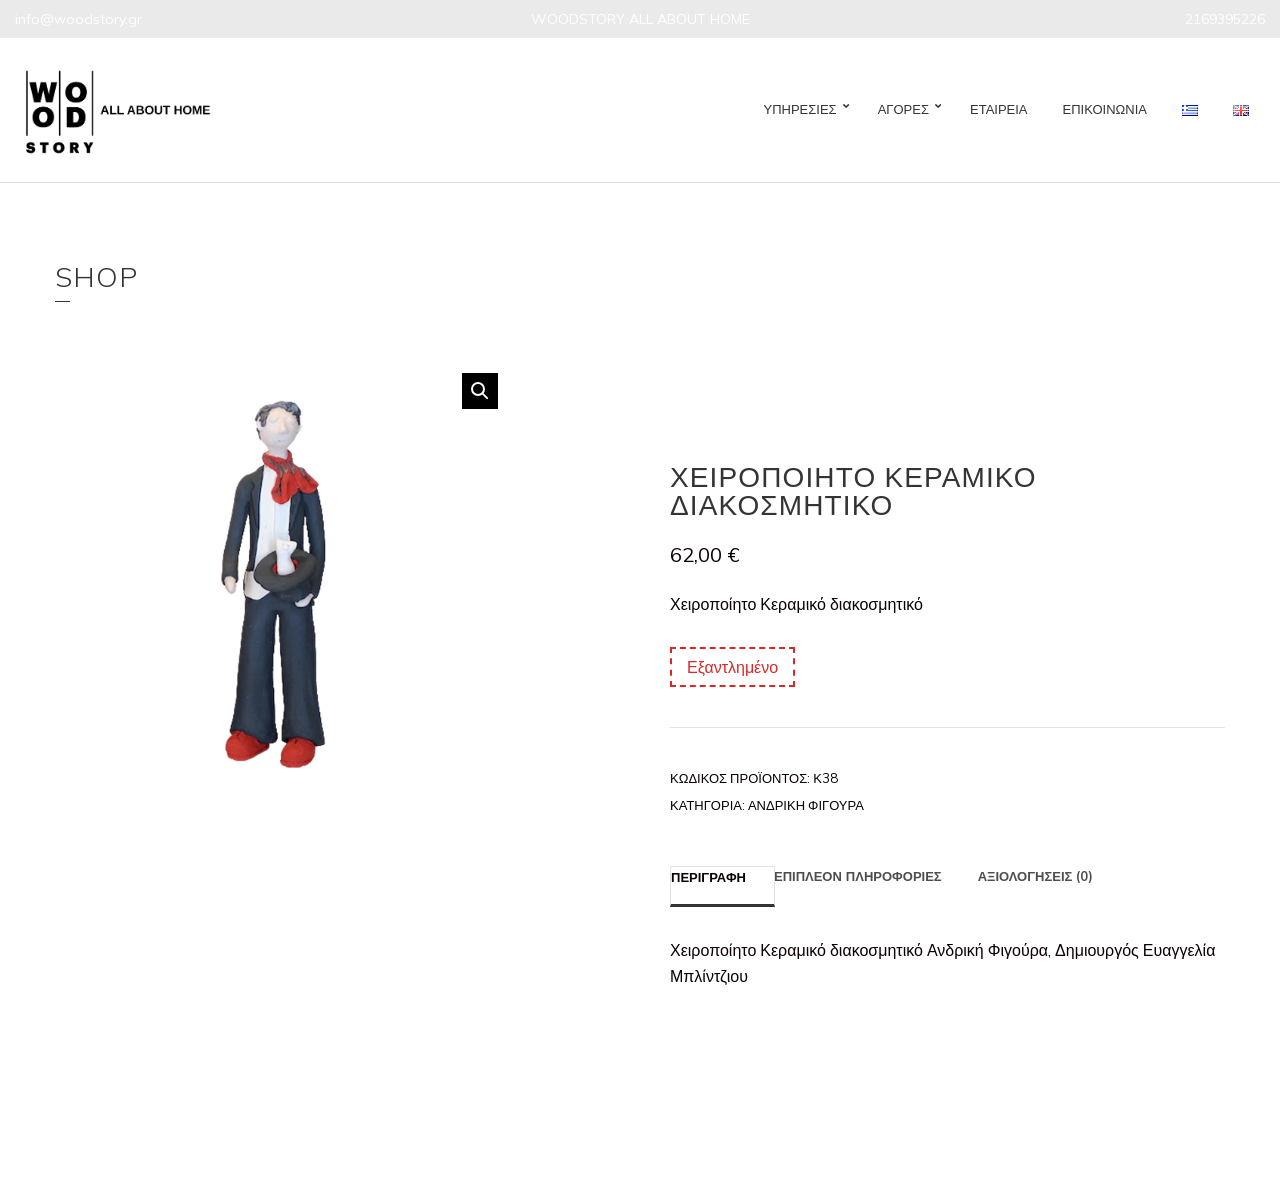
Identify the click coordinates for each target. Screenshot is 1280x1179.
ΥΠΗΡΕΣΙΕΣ (800, 109)
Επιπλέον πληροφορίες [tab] (858, 876)
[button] (480, 391)
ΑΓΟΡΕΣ (903, 109)
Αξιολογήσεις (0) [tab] (1036, 876)
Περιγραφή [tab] (708, 877)
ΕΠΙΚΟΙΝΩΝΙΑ (1105, 109)
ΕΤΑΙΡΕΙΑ (999, 109)
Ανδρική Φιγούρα (806, 805)
